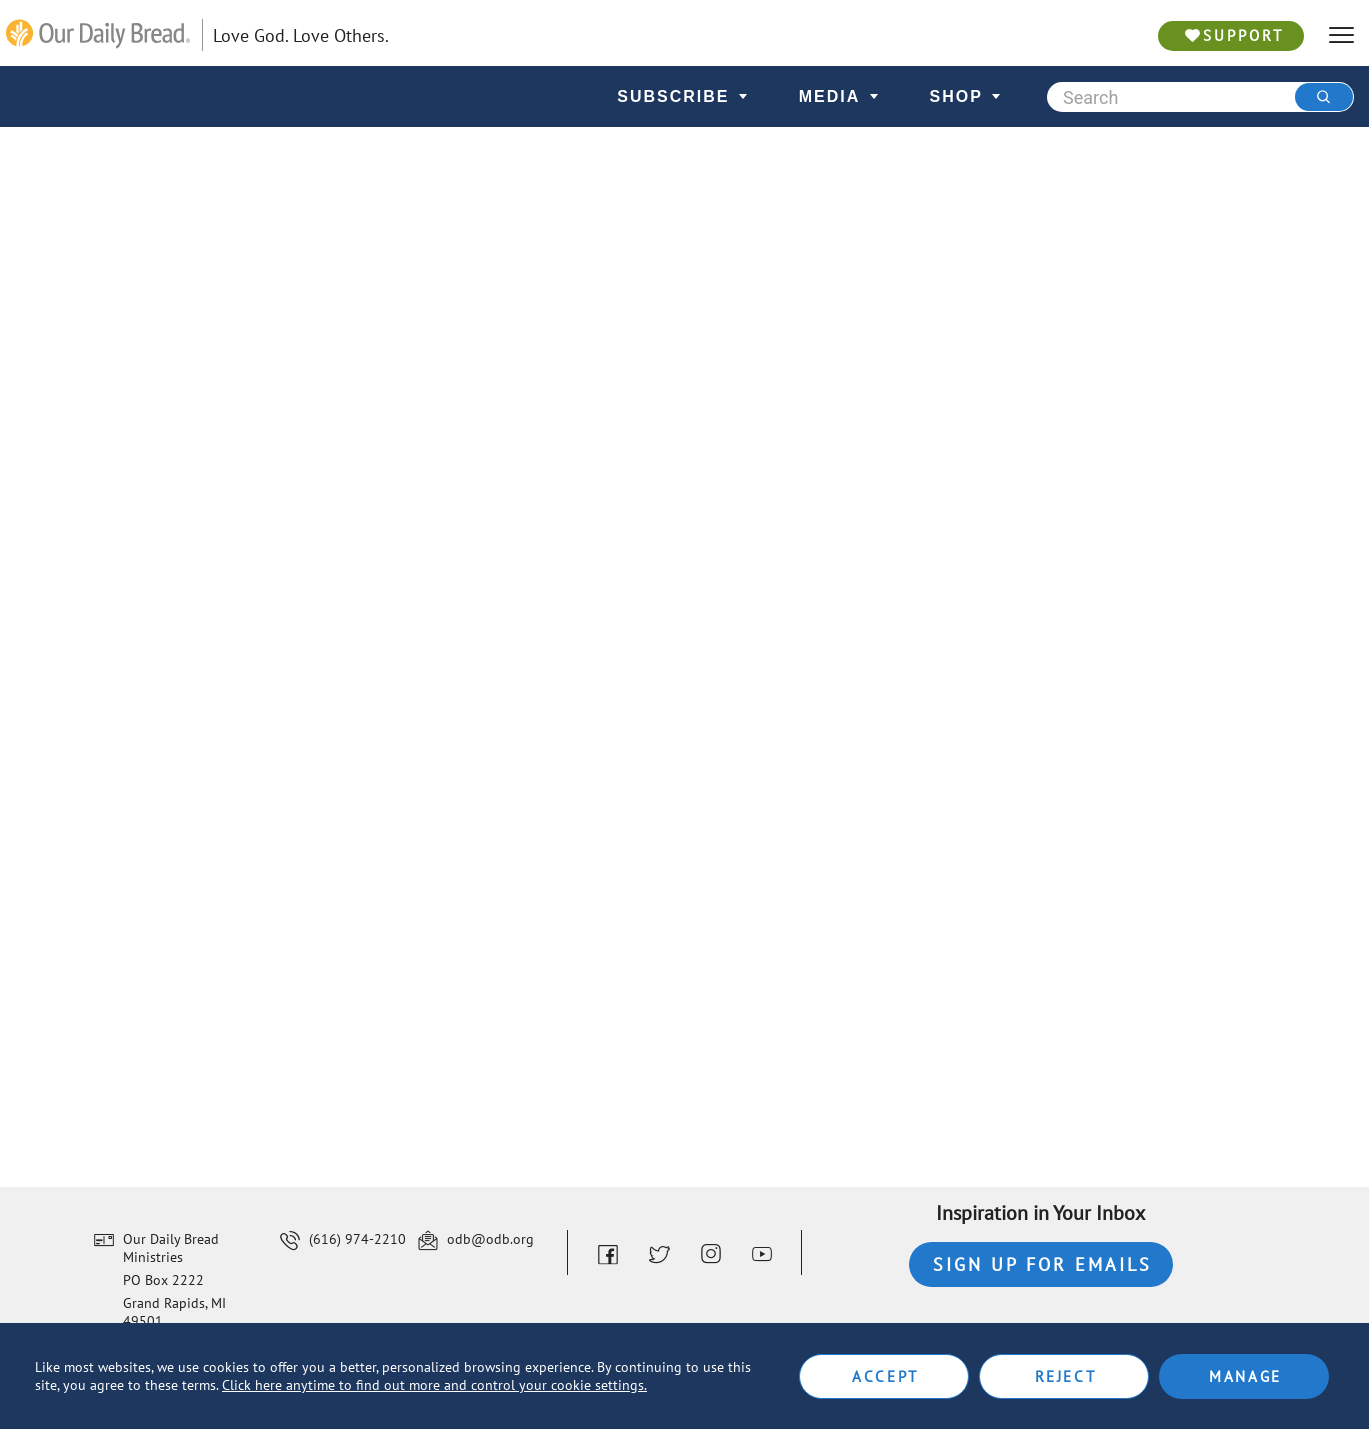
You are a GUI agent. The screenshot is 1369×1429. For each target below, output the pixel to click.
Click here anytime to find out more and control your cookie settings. (434, 1385)
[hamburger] (1341, 35)
